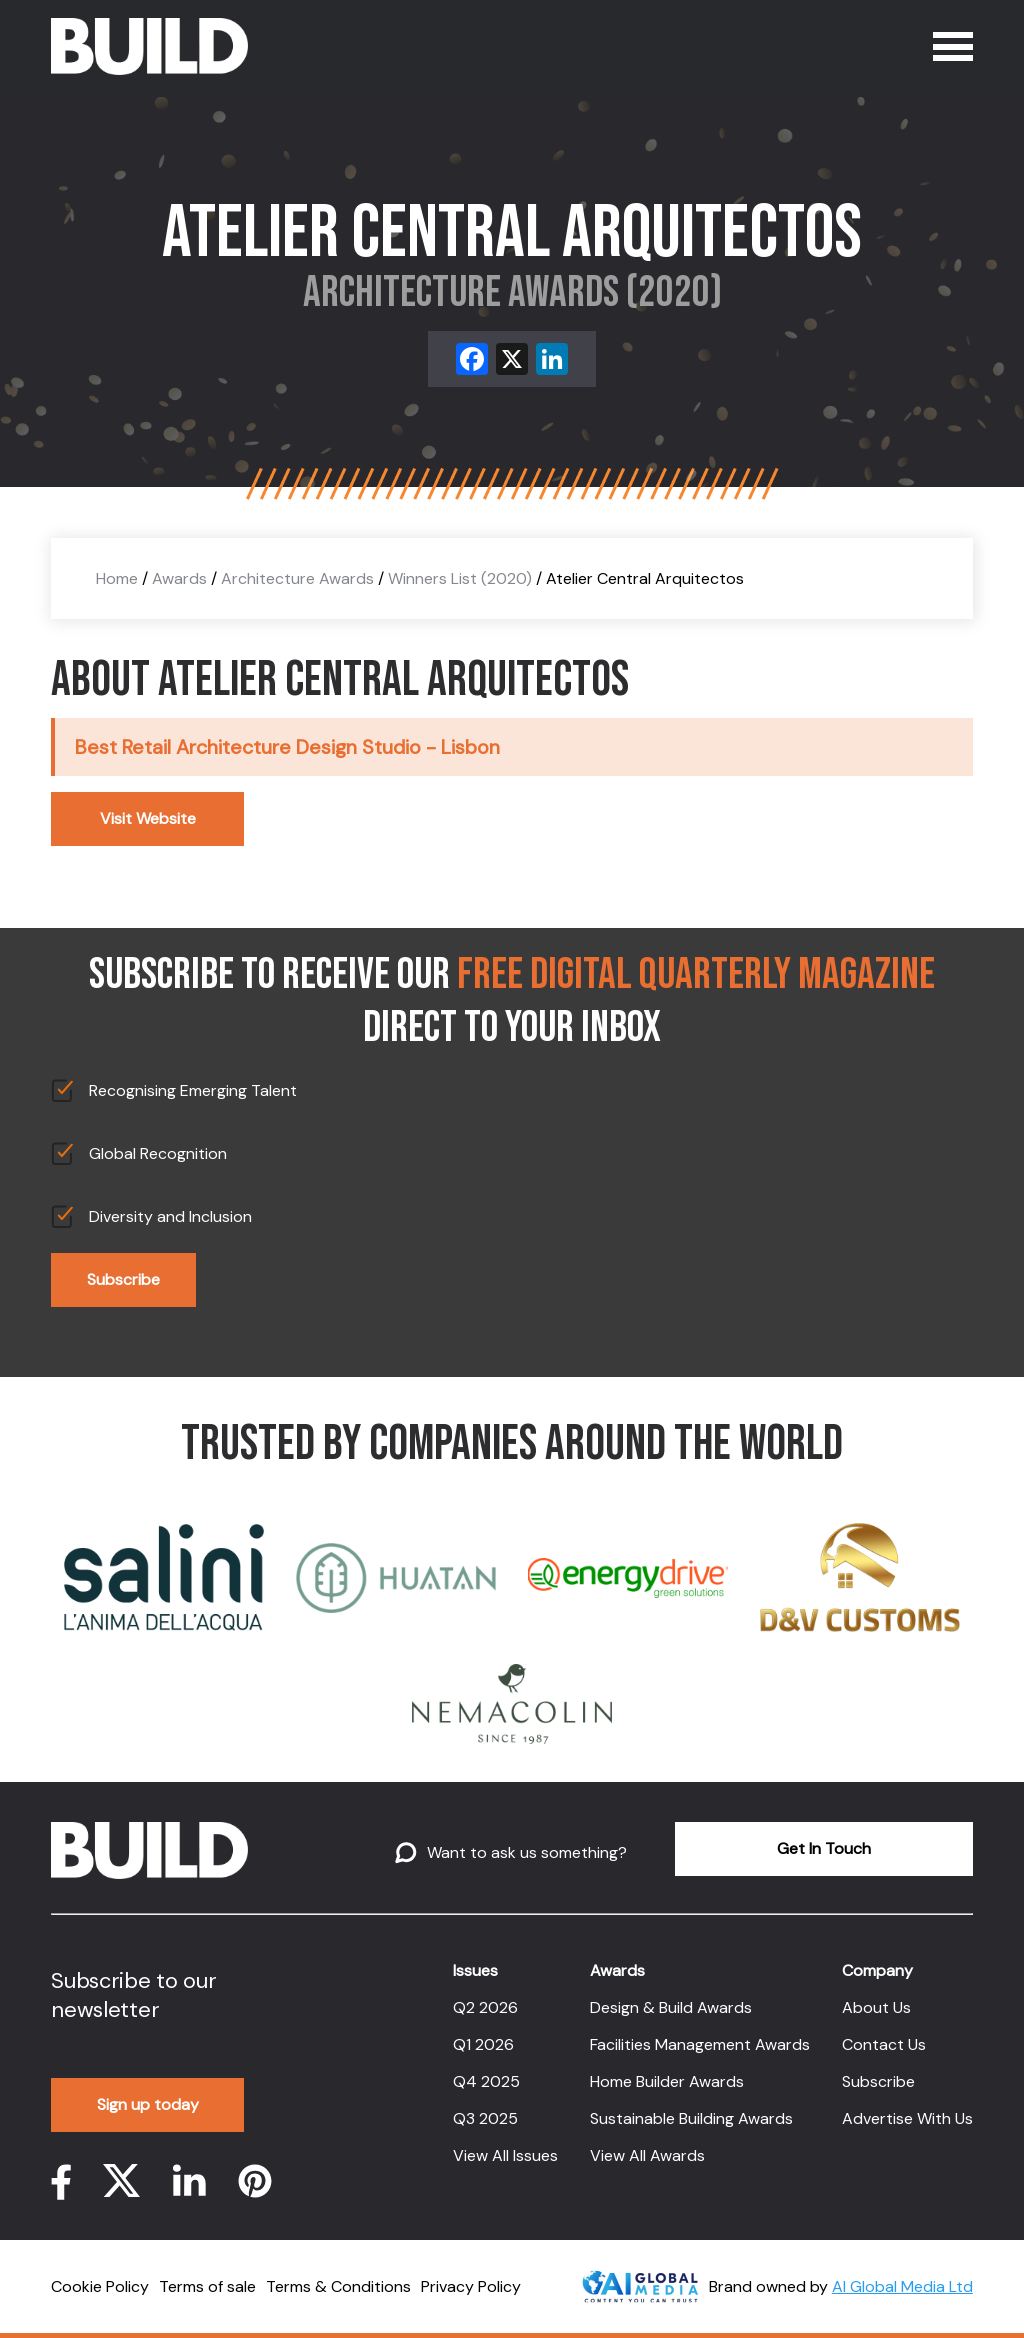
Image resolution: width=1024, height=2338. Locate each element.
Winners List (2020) (460, 578)
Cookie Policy (100, 2286)
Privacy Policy (471, 2286)
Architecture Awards (297, 578)
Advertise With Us (907, 2118)
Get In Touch (824, 1848)
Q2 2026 (485, 2007)
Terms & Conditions (338, 2286)
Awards (179, 578)
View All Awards (647, 2155)
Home (117, 578)
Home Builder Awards (667, 2081)
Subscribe (123, 1279)
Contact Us (884, 2044)
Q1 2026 (483, 2044)
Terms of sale (207, 2286)
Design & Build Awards (671, 2007)
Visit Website (148, 818)
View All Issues (505, 2155)
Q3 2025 (485, 2118)
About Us (876, 2007)
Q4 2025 (486, 2081)
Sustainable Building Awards (691, 2118)
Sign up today (148, 2104)
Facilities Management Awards (700, 2044)
